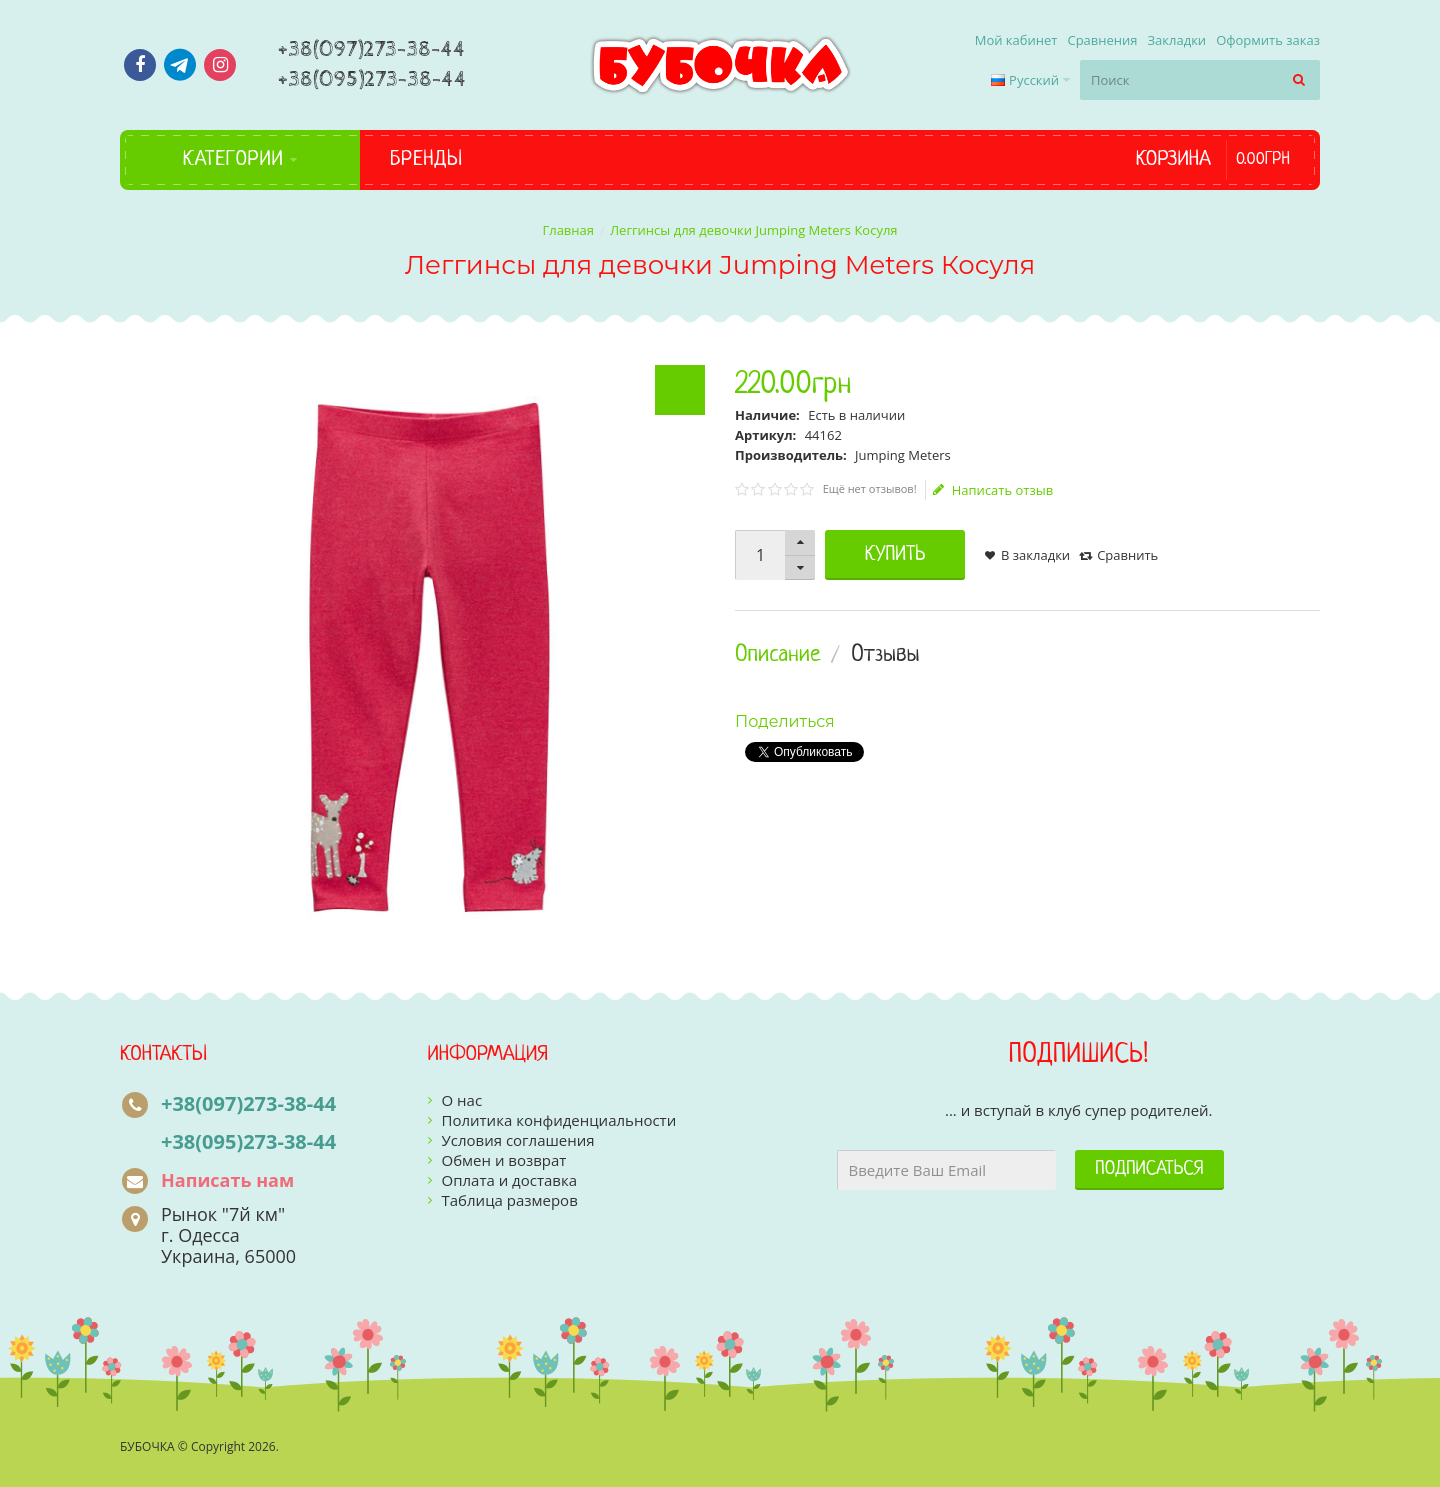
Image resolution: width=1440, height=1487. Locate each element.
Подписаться (1149, 1169)
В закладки (1035, 555)
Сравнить (1127, 555)
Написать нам (227, 1180)
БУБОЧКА (147, 1446)
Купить (895, 555)
